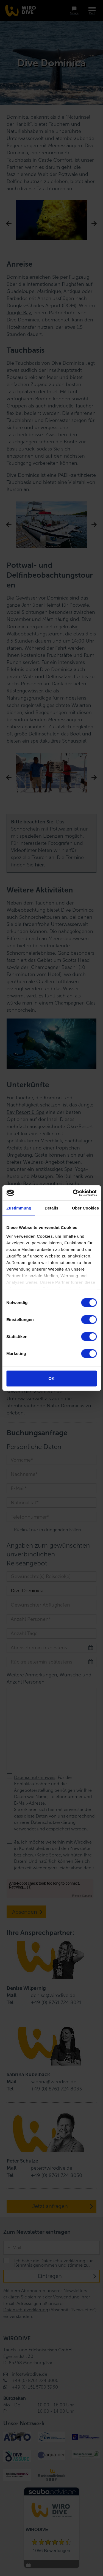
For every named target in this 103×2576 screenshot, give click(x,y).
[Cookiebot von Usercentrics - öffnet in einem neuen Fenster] (73, 1192)
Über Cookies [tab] (85, 1208)
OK (51, 1378)
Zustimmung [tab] (18, 1208)
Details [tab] (52, 1208)
